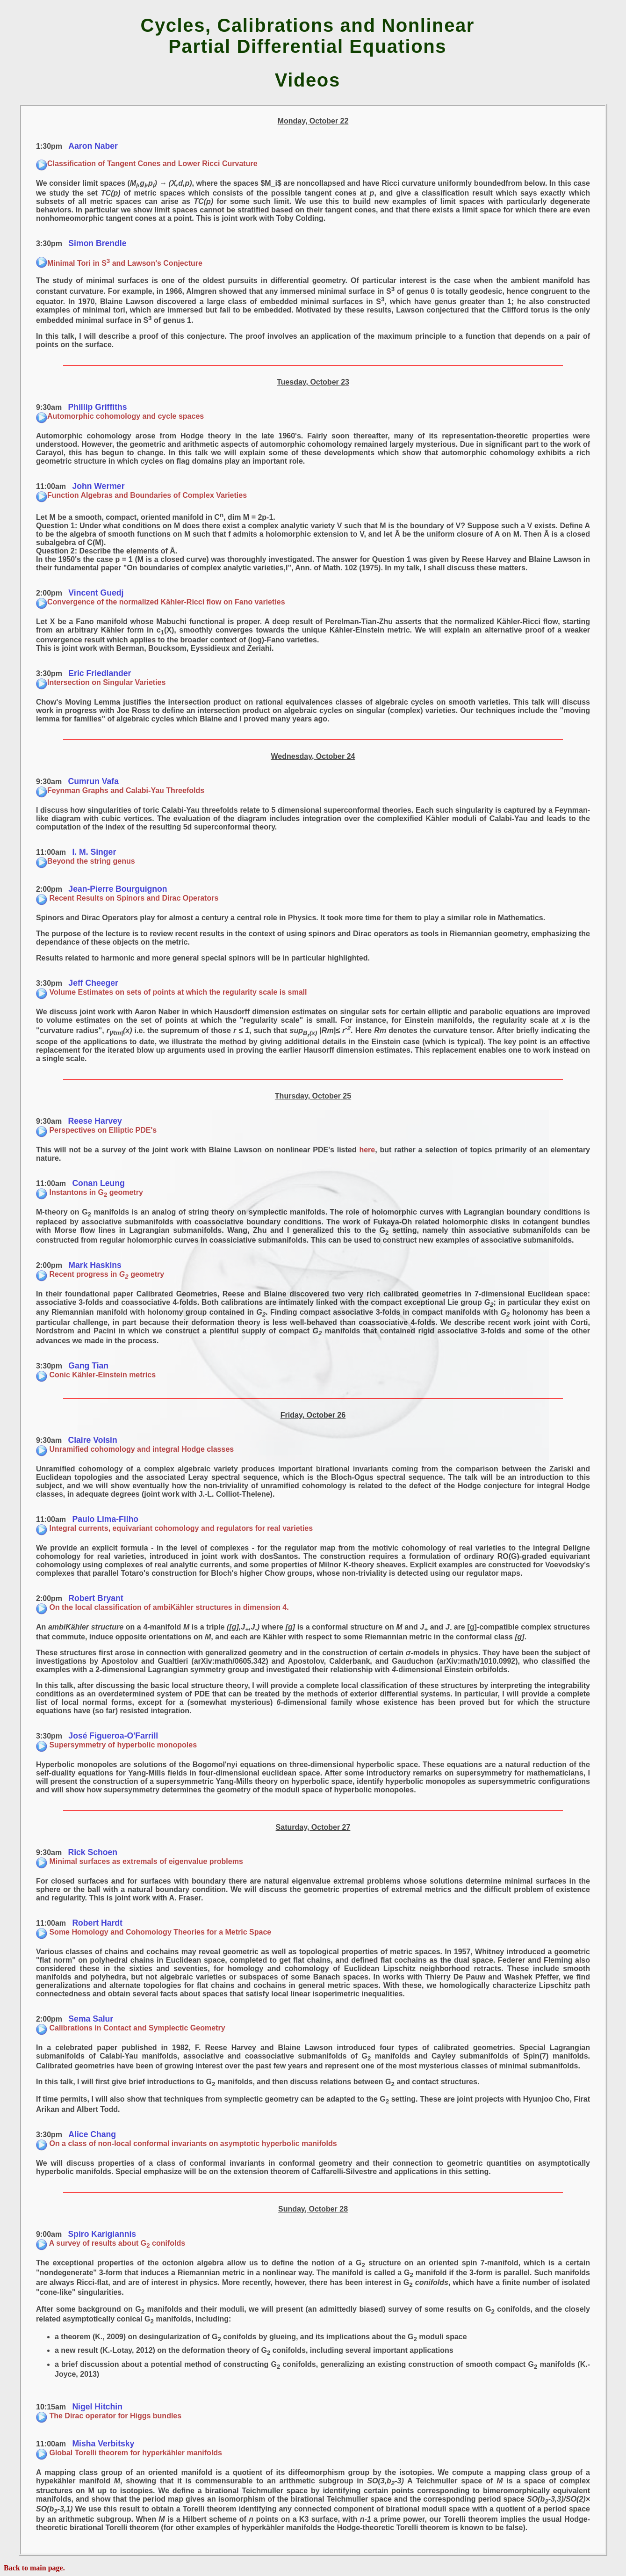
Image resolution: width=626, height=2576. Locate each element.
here (367, 1150)
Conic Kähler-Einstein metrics (96, 1375)
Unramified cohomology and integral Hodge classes (135, 1449)
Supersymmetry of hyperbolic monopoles (116, 1745)
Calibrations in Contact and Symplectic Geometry (130, 2028)
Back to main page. (34, 2568)
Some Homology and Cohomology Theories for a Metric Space (153, 1932)
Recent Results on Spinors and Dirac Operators (127, 898)
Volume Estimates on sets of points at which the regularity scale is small (171, 992)
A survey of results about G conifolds (110, 2243)
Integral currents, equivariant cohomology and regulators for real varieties (174, 1528)
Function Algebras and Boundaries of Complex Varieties (141, 495)
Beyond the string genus (85, 861)
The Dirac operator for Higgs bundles (108, 2416)
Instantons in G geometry (89, 1192)
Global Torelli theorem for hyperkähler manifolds (129, 2453)
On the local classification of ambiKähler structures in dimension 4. (162, 1607)
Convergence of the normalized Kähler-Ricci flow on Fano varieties (160, 602)
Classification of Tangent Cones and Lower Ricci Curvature (147, 163)
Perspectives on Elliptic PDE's (96, 1130)
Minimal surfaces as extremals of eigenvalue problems (139, 1861)
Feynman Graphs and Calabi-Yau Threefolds (120, 790)
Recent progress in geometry (100, 1274)
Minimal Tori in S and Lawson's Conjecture (119, 263)
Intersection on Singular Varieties (100, 682)
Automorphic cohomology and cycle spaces (120, 416)
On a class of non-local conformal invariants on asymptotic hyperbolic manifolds (186, 2143)
